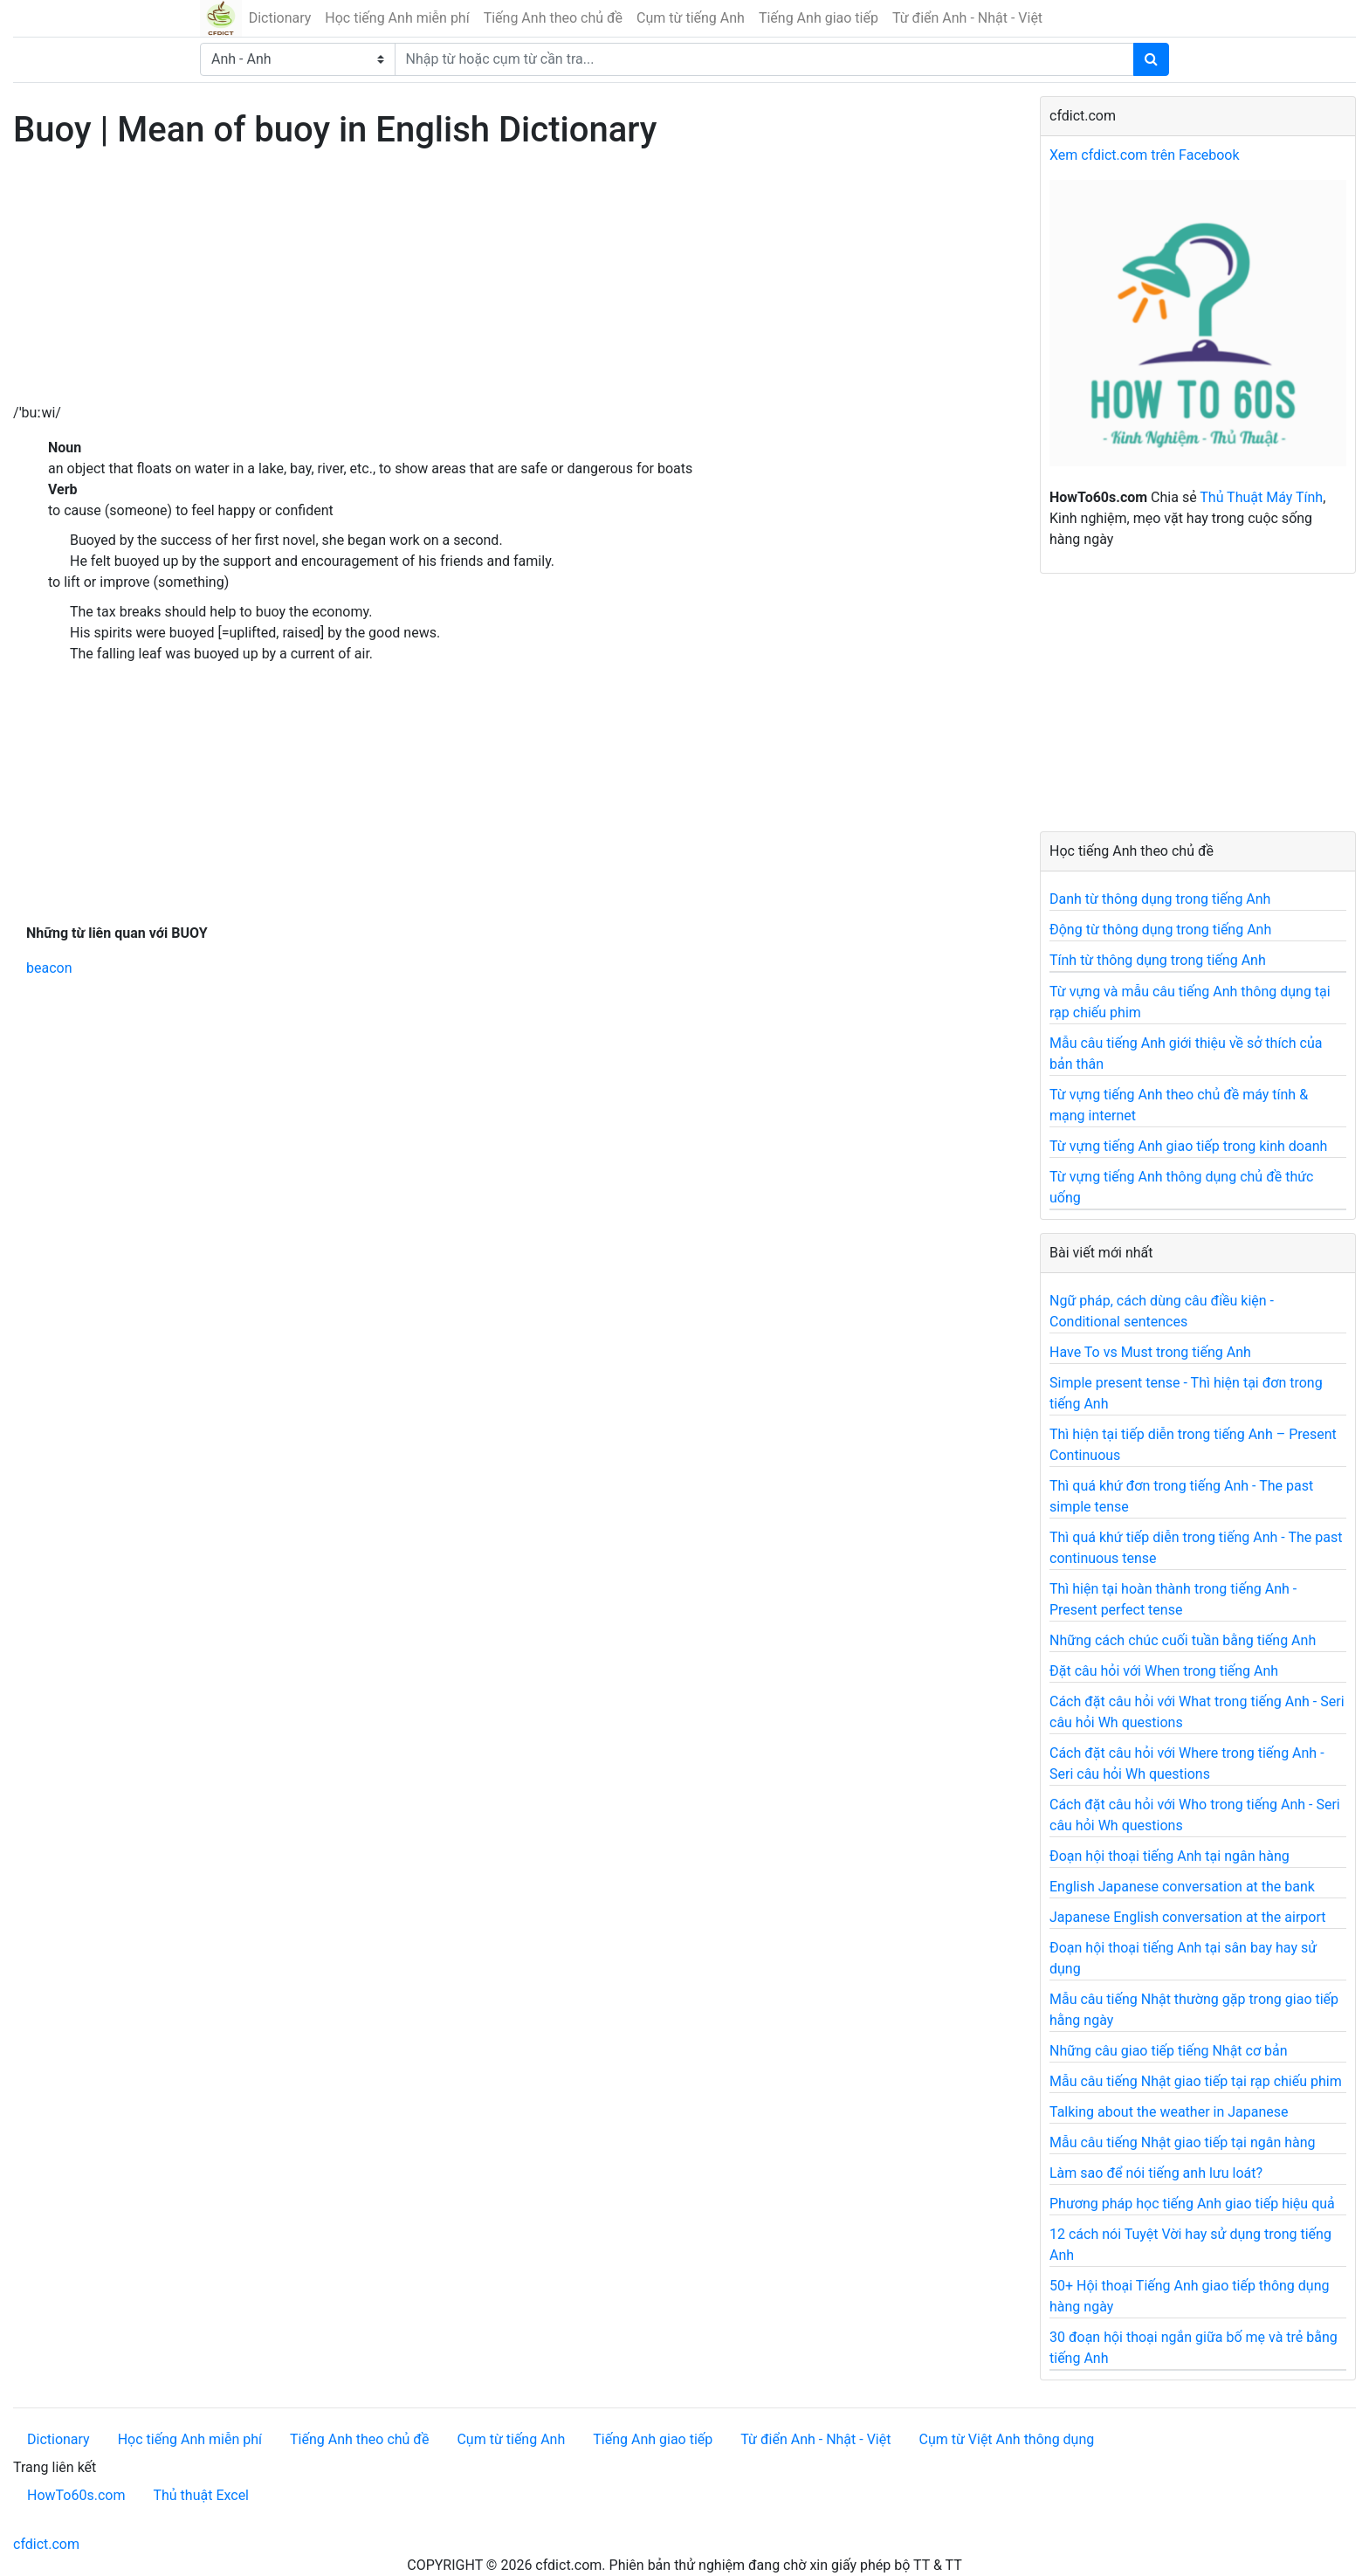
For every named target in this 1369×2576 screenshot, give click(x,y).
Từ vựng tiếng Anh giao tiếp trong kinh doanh (1188, 1146)
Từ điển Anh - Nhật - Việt (967, 18)
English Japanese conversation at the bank (1182, 1886)
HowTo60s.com (76, 2495)
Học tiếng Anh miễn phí (397, 18)
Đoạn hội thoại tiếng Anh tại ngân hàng (1169, 1856)
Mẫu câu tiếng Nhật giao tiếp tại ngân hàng (1182, 2142)
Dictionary (280, 18)
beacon (49, 968)
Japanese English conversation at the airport (1187, 1917)
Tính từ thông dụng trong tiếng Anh (1157, 960)
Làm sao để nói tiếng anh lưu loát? (1155, 2173)
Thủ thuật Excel (201, 2495)
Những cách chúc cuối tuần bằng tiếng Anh (1182, 1640)
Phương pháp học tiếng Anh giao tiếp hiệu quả (1192, 2203)
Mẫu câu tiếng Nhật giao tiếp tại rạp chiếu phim (1195, 2081)
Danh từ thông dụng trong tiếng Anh (1159, 899)
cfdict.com (46, 2544)
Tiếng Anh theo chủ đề (553, 18)
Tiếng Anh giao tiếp (818, 18)
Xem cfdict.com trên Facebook (1144, 155)
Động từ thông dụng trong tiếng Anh (1160, 929)
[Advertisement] (513, 280)
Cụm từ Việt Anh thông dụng (1006, 2439)
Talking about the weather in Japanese (1169, 2112)
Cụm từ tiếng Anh (690, 18)
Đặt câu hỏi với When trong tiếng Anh (1163, 1671)
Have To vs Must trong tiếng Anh (1150, 1352)
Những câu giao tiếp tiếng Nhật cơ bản (1168, 2050)
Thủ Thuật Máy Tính (1261, 497)
